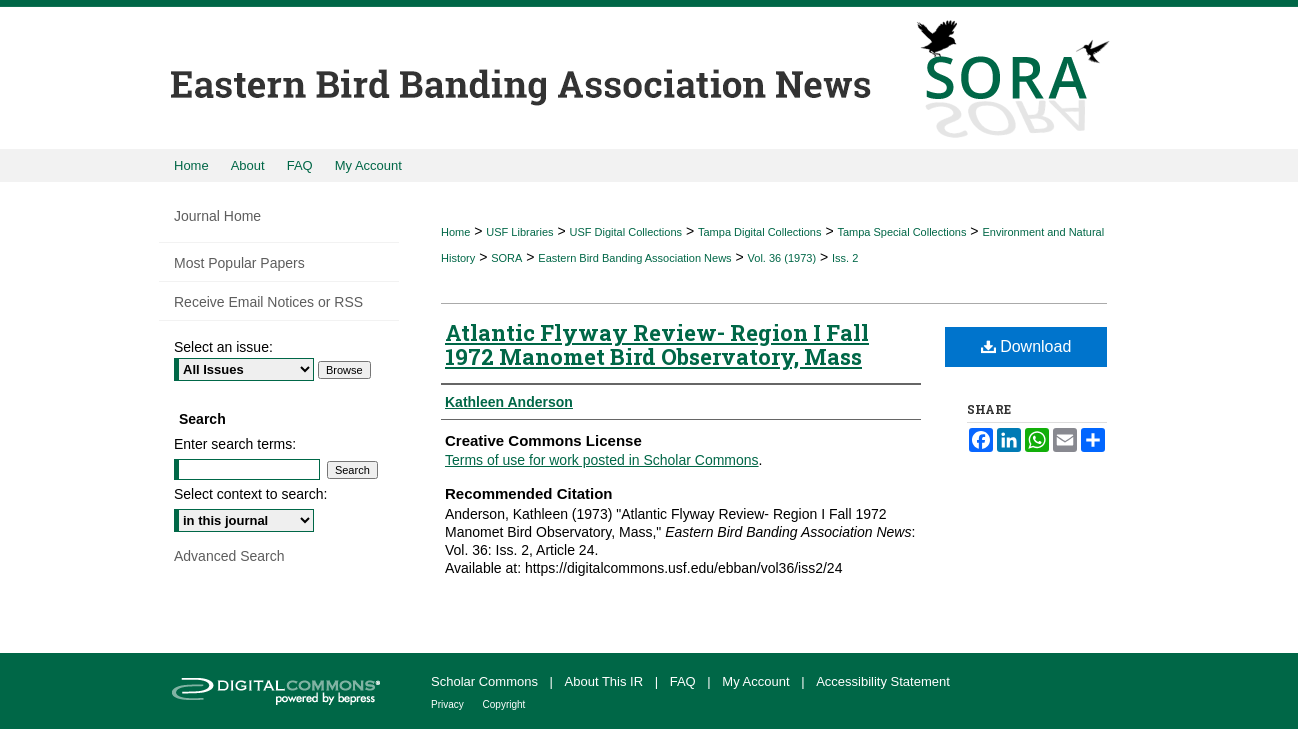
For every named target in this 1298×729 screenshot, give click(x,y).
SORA (506, 258)
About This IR (606, 681)
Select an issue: (223, 347)
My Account (757, 681)
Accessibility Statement (883, 681)
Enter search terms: (235, 444)
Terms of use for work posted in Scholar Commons (602, 460)
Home (455, 232)
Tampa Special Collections (901, 232)
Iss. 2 (845, 258)
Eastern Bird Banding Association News (634, 258)
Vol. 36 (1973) (782, 258)
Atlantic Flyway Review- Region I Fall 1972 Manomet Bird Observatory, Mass (657, 344)
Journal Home (217, 216)
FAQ (685, 681)
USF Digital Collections (626, 232)
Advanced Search (229, 556)
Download (1026, 346)
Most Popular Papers (239, 263)
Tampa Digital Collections (760, 232)
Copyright (504, 704)
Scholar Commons (486, 681)
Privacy (449, 704)
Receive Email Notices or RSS (268, 302)
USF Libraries (519, 232)
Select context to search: (250, 494)
